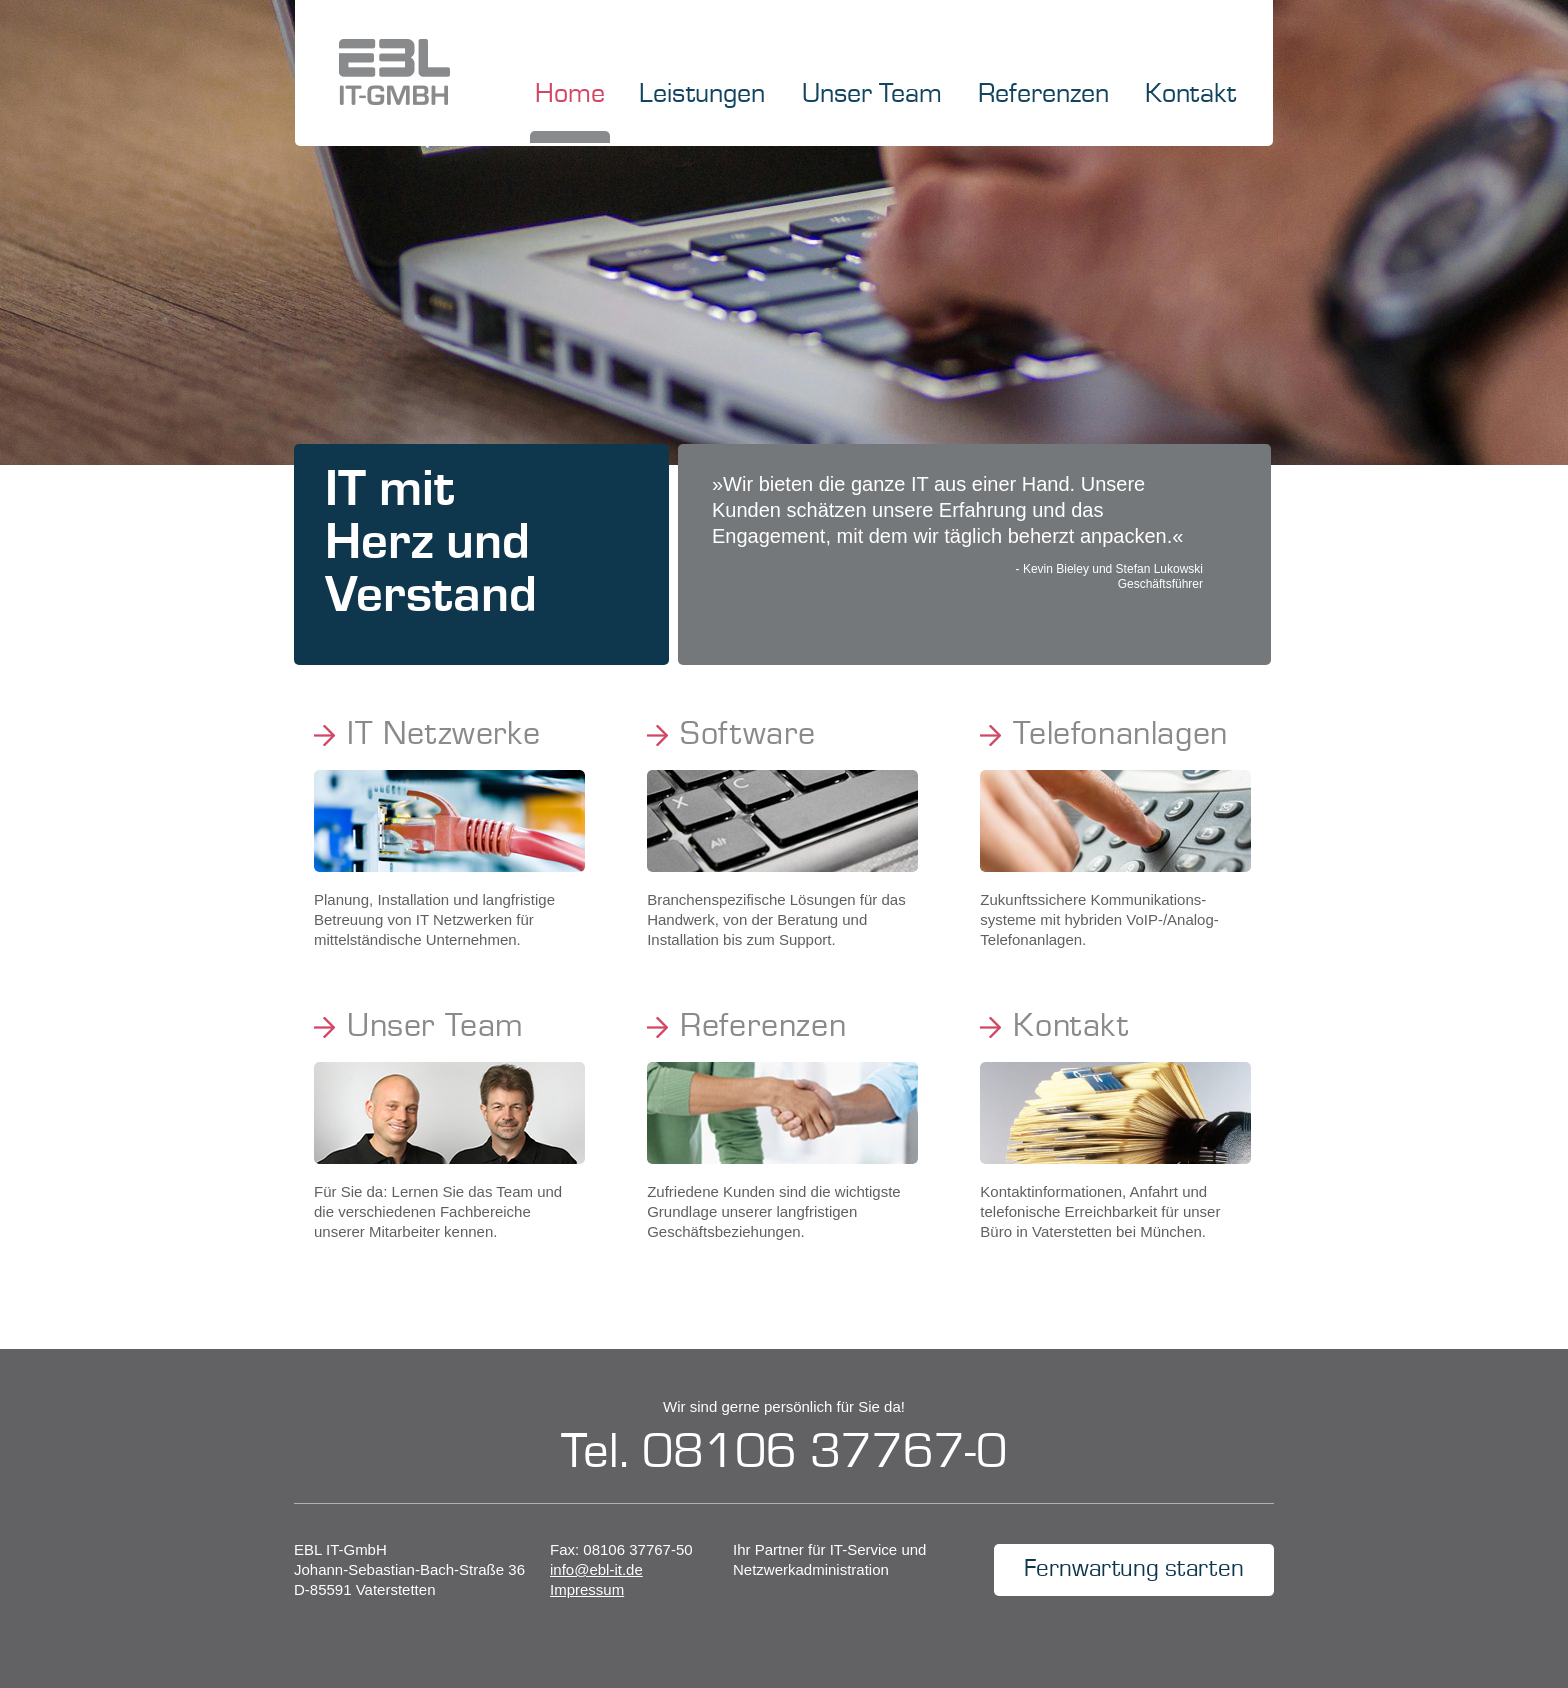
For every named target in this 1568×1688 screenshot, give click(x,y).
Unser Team (872, 95)
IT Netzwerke (443, 735)
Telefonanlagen (1120, 735)
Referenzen (1043, 95)
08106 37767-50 (637, 1549)
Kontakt (1190, 95)
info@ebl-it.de (596, 1569)
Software (748, 735)
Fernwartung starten (1134, 1569)
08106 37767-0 (824, 1453)
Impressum (587, 1589)
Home (570, 95)
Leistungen (702, 95)
